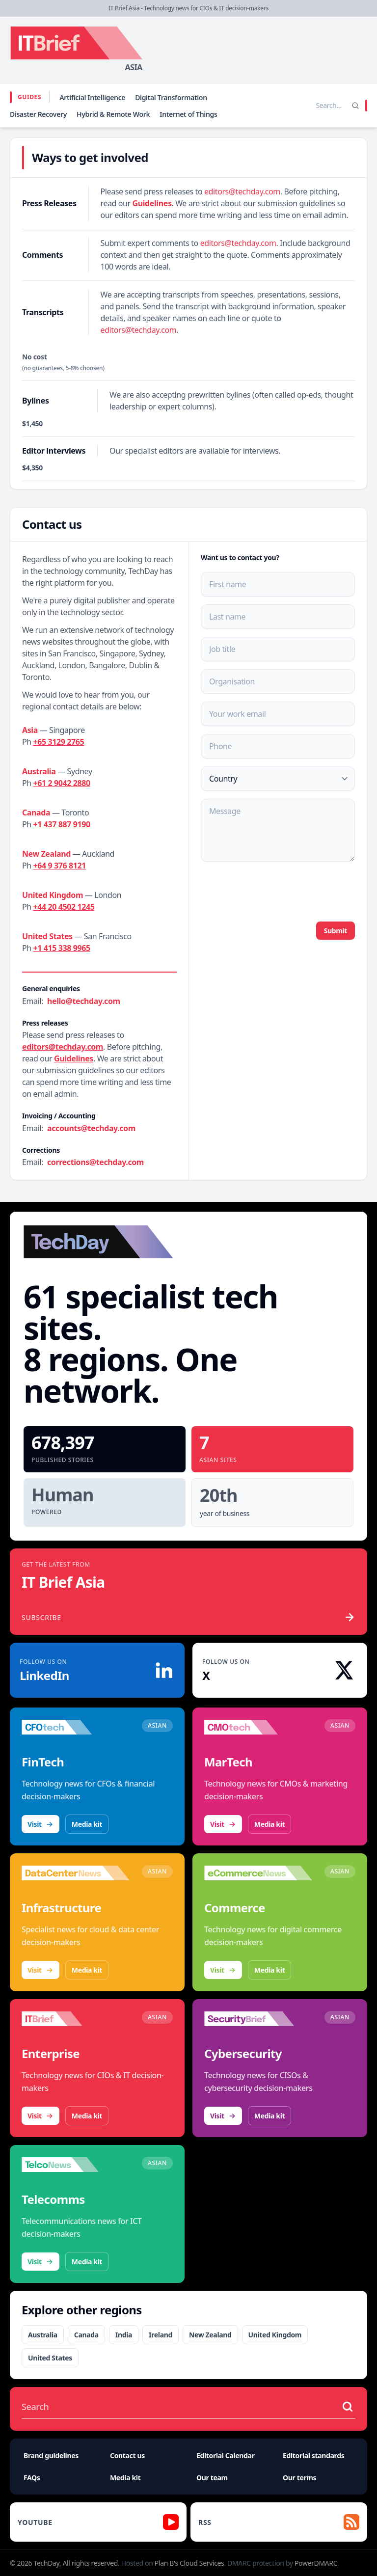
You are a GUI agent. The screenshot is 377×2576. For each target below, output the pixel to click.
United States (50, 2357)
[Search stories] (308, 105)
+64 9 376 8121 (59, 865)
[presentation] (275, 890)
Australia (42, 2334)
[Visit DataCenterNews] (76, 1873)
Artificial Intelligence (92, 97)
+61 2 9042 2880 (61, 783)
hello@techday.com (83, 1001)
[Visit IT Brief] (76, 2019)
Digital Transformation (171, 97)
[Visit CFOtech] (76, 1727)
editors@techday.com (242, 191)
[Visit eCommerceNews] (258, 1873)
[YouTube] (98, 2522)
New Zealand (210, 2334)
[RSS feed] (278, 2522)
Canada (86, 2334)
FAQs (32, 2477)
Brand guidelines (51, 2455)
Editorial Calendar (225, 2455)
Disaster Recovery (38, 114)
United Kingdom (275, 2334)
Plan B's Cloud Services (189, 2563)
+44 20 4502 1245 (64, 906)
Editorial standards (313, 2455)
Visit (40, 1824)
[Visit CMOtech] (258, 1727)
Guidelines (152, 203)
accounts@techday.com (91, 1128)
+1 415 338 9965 (61, 948)
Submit (335, 930)
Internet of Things (188, 114)
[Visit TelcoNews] (76, 2164)
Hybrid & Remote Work (113, 114)
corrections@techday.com (95, 1162)
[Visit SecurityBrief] (258, 2019)
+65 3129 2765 (58, 741)
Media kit (87, 1824)
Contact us (127, 2455)
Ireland (160, 2334)
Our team (212, 2477)
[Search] (355, 105)
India (123, 2334)
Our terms (299, 2477)
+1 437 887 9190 (61, 824)
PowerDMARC (316, 2563)
